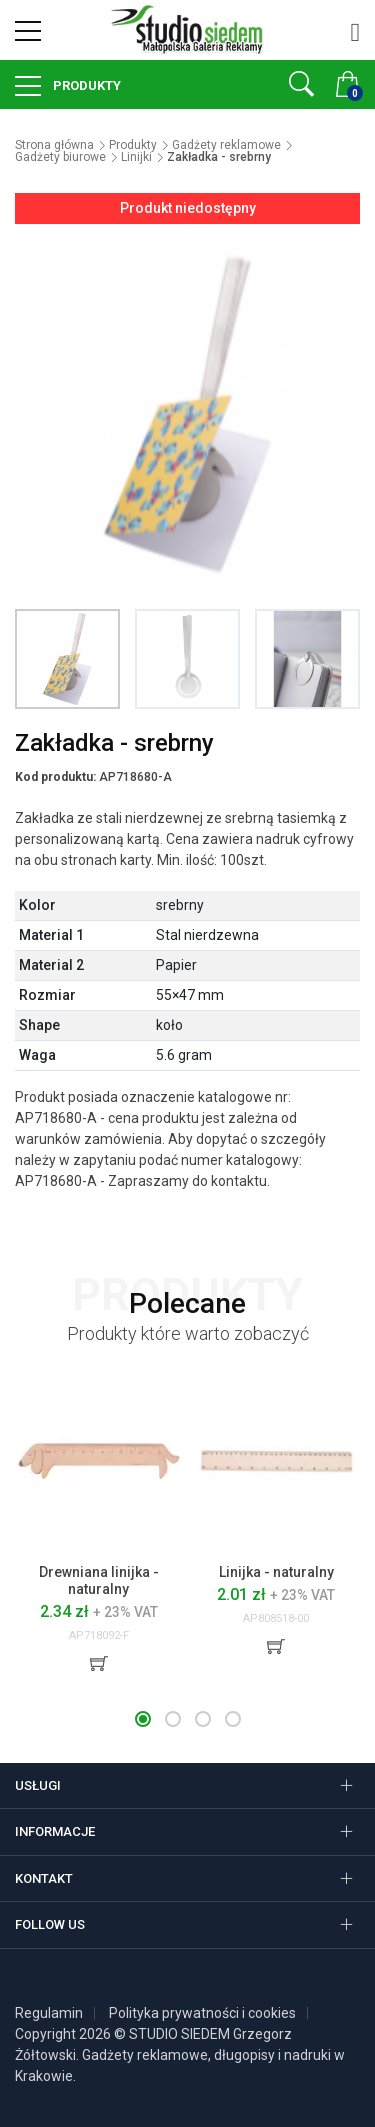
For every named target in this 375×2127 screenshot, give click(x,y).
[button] (143, 1719)
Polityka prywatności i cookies (202, 2013)
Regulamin (49, 2013)
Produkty (85, 85)
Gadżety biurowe (60, 157)
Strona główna (54, 145)
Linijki (136, 157)
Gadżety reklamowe (226, 145)
